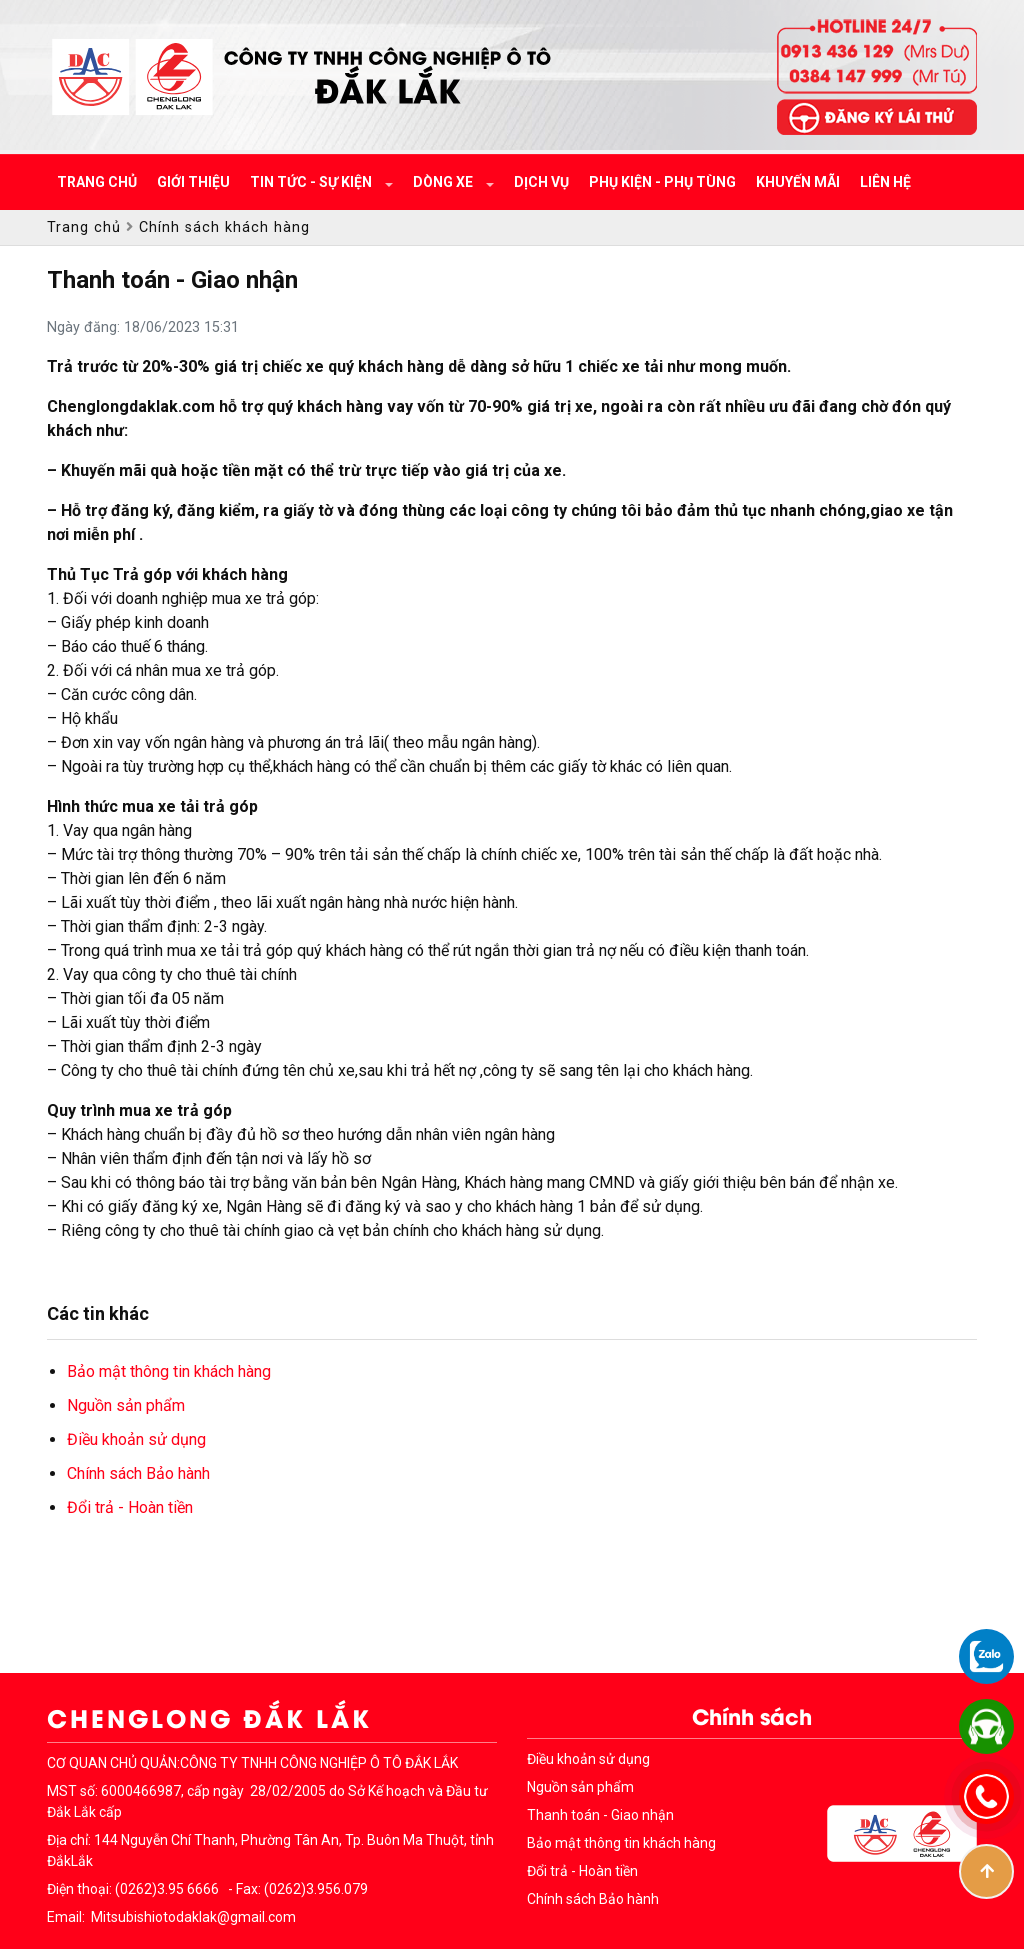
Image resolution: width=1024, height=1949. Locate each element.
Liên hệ (885, 182)
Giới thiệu (193, 182)
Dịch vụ (541, 182)
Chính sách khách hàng (224, 227)
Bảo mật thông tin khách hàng (169, 1371)
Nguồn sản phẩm (126, 1405)
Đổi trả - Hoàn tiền (130, 1507)
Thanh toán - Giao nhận (600, 1815)
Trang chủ (97, 182)
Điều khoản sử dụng (136, 1439)
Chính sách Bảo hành (138, 1473)
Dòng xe (444, 182)
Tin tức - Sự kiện (312, 182)
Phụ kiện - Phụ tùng (662, 182)
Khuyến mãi (798, 182)
